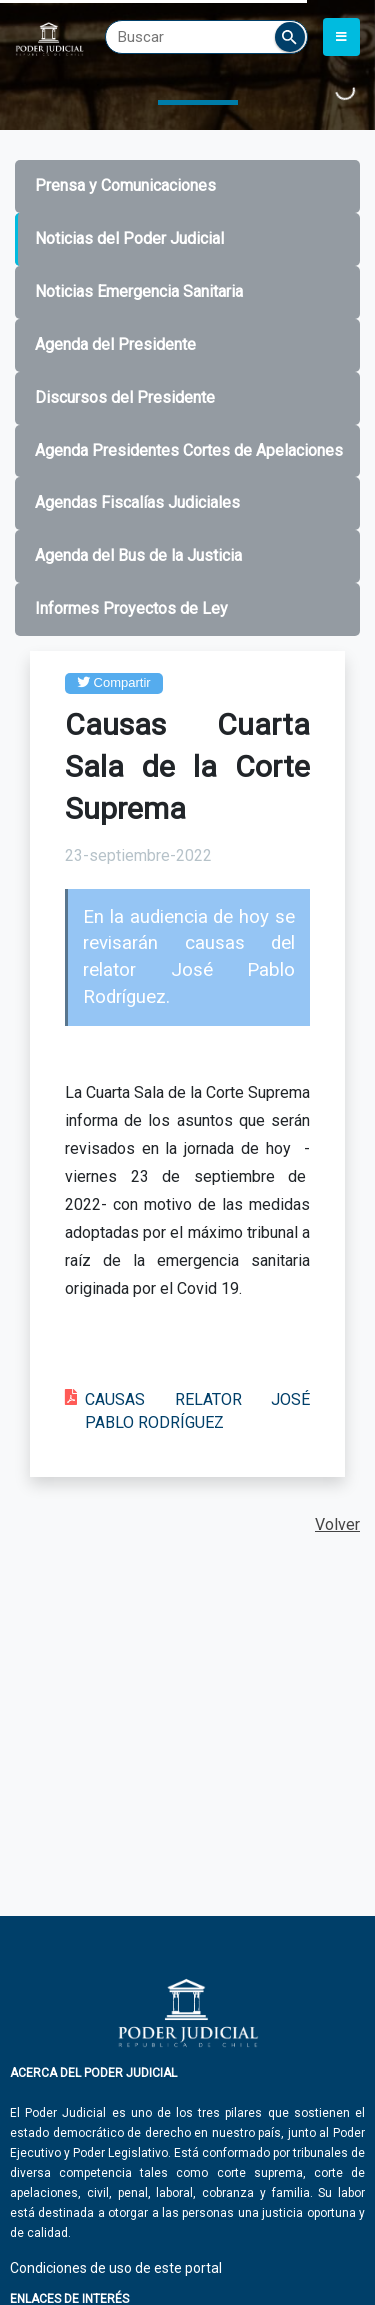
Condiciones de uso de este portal (116, 2268)
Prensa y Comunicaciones (125, 185)
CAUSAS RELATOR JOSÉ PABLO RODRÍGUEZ (197, 1411)
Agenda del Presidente (115, 344)
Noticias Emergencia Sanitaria (139, 291)
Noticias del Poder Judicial (129, 238)
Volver (337, 1524)
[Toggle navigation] (341, 37)
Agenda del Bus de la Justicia (138, 555)
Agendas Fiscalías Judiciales (137, 502)
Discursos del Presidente (125, 397)
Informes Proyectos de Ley (131, 608)
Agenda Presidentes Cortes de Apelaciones (189, 450)
